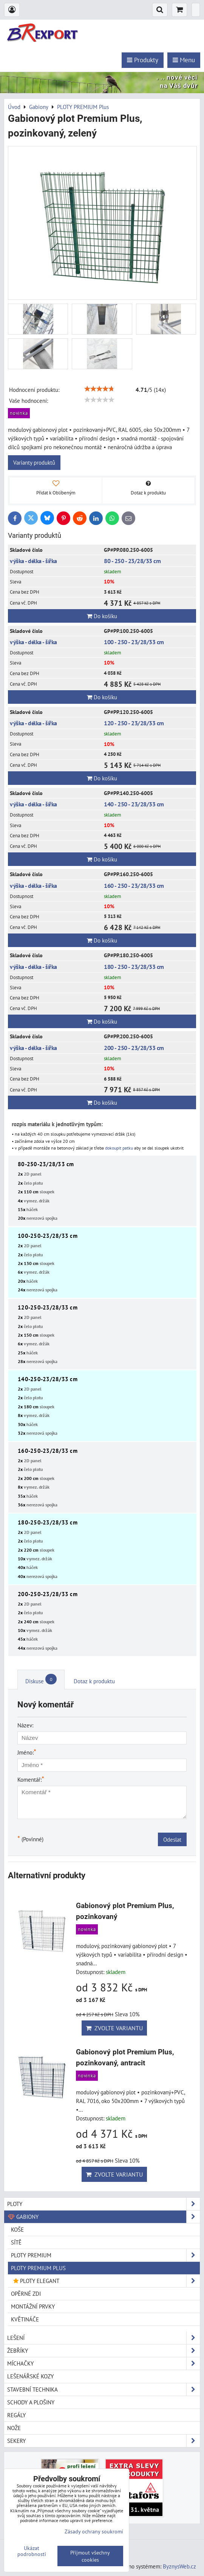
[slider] (99, 389)
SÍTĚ (16, 2242)
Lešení (103, 2338)
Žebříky (103, 2350)
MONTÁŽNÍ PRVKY (33, 2306)
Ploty (103, 2204)
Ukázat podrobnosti (31, 2551)
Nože (14, 2428)
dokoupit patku (119, 1148)
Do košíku (102, 616)
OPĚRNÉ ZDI (26, 2293)
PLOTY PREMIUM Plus (38, 2268)
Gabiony (103, 2217)
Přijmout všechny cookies (90, 2556)
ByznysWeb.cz (179, 2566)
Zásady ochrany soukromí (94, 2531)
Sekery (103, 2441)
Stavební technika (103, 2389)
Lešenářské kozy (30, 2376)
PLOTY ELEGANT (105, 2281)
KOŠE (17, 2229)
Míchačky (103, 2363)
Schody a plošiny (30, 2402)
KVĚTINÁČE (25, 2319)
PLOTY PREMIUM (105, 2255)
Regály (16, 2415)
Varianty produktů (34, 462)
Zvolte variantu (114, 2028)
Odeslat (172, 1839)
